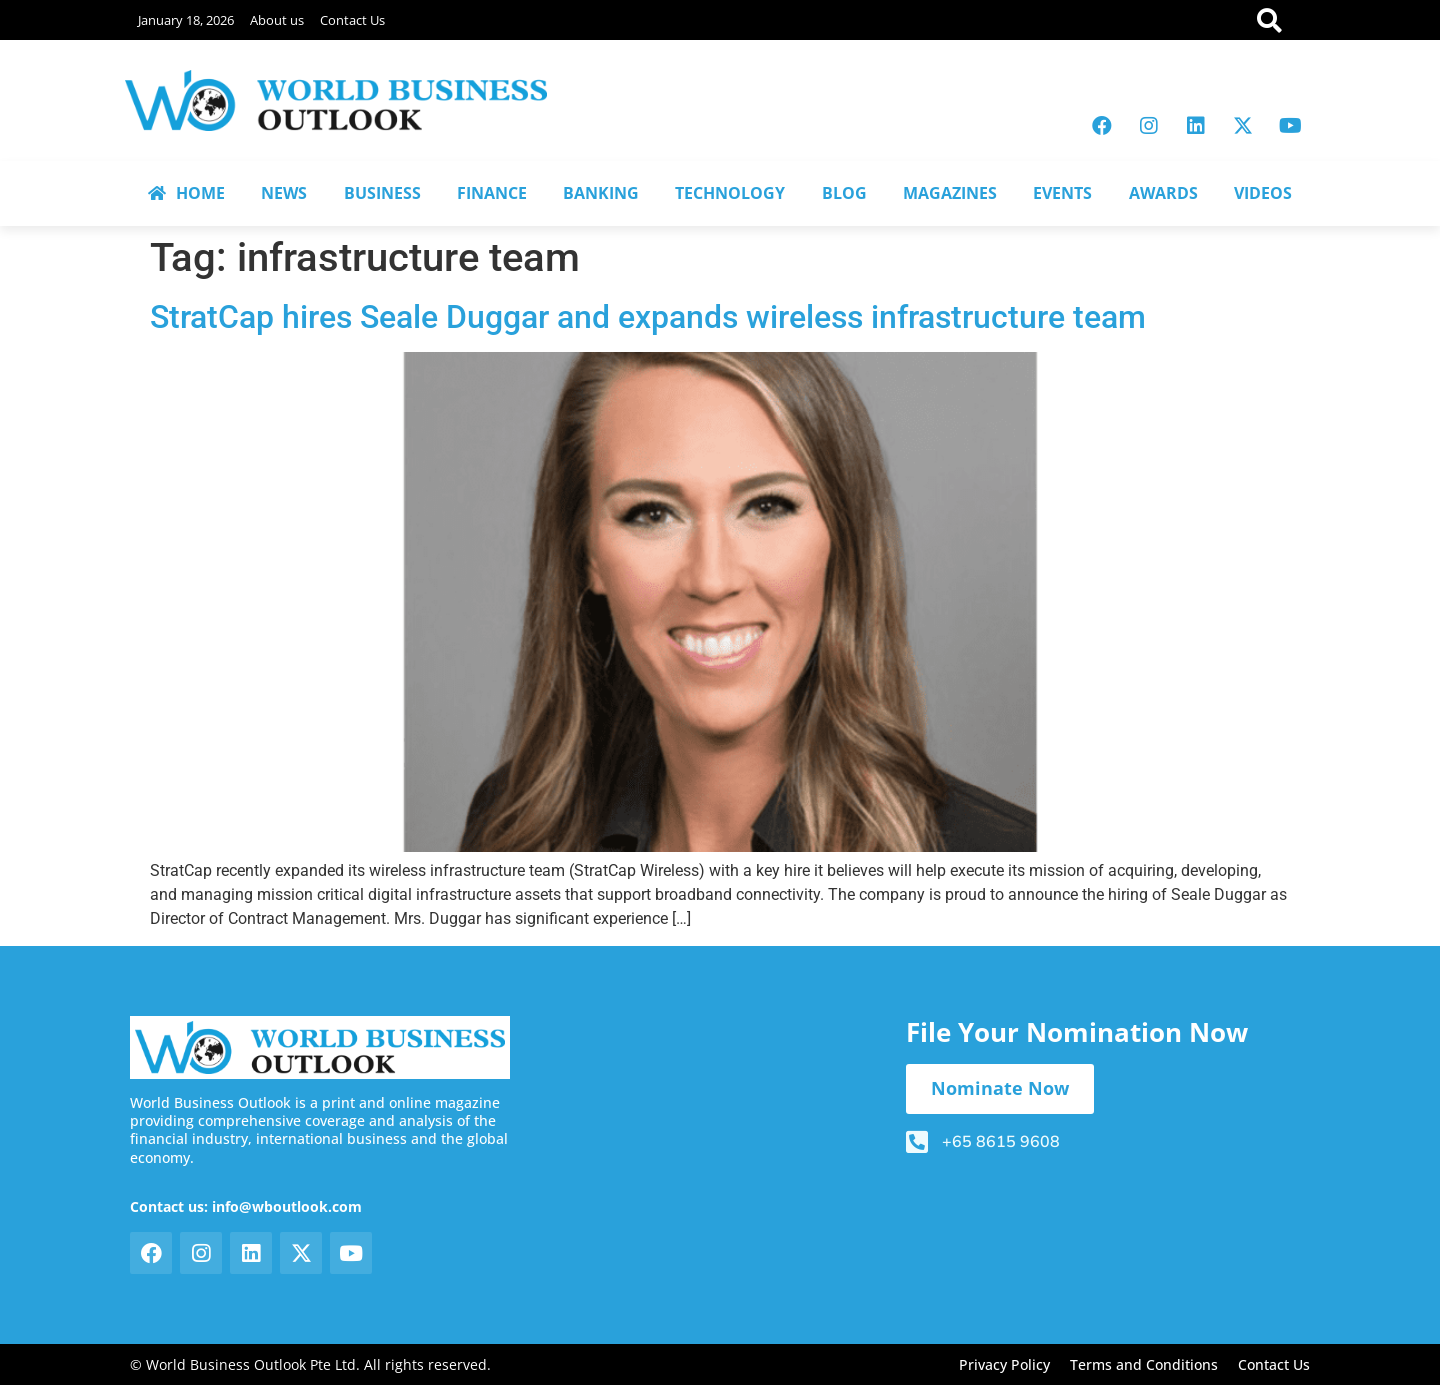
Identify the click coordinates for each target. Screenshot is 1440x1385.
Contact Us (352, 20)
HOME (186, 193)
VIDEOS (1263, 193)
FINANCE (492, 193)
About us (277, 20)
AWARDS (1163, 193)
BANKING (601, 193)
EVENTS (1062, 193)
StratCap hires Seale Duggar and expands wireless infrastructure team (648, 317)
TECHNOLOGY (730, 193)
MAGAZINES (950, 193)
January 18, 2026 (186, 20)
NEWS (284, 193)
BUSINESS (382, 193)
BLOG (844, 193)
